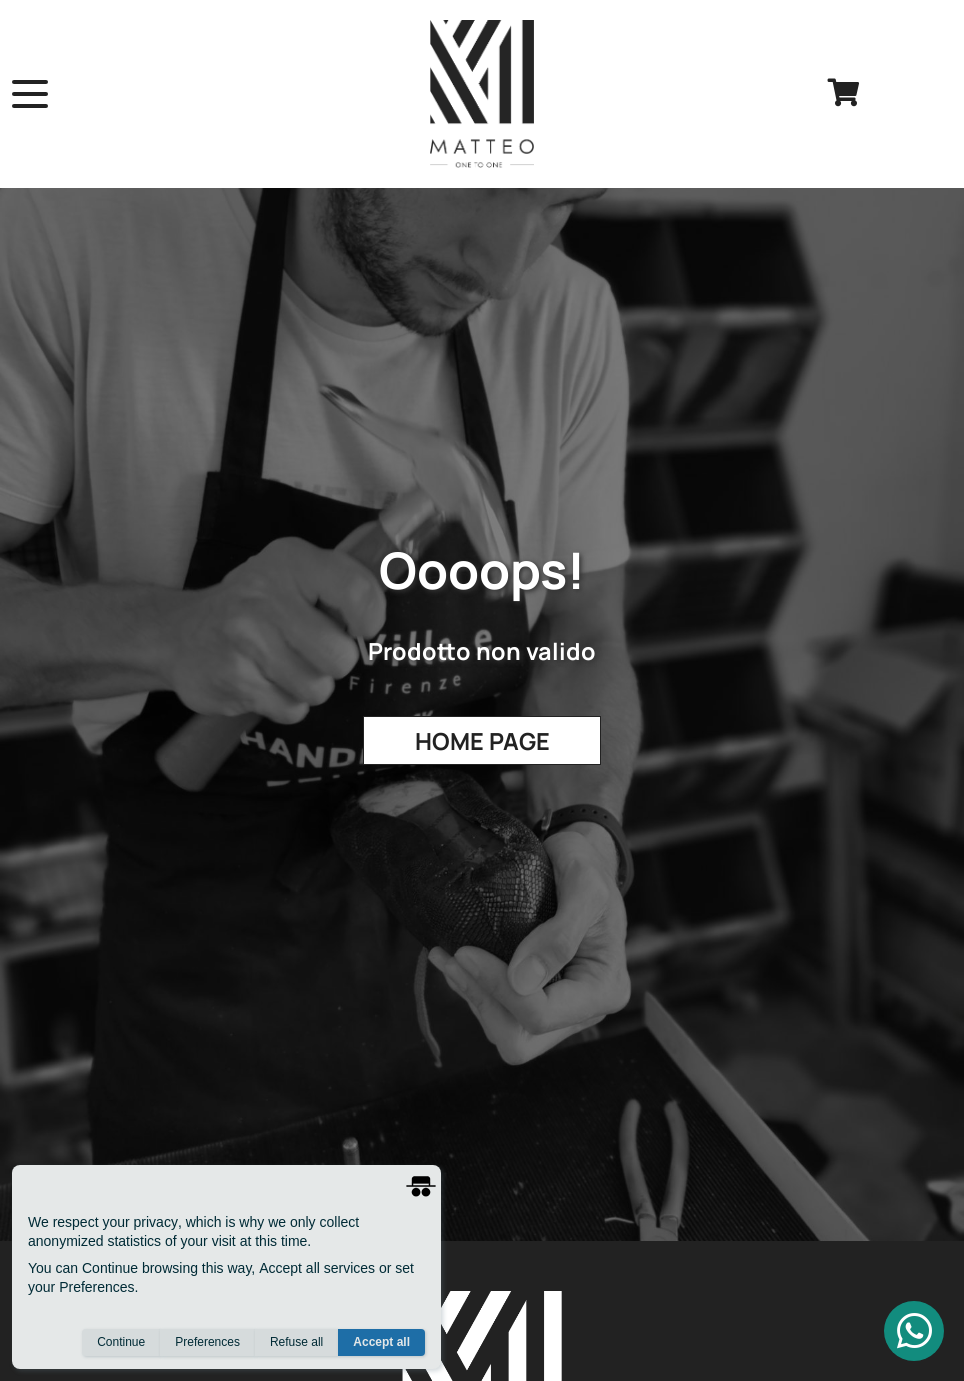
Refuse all (296, 1342)
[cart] (844, 94)
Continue (121, 1342)
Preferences (207, 1342)
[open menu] (30, 94)
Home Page (482, 741)
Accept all (381, 1342)
